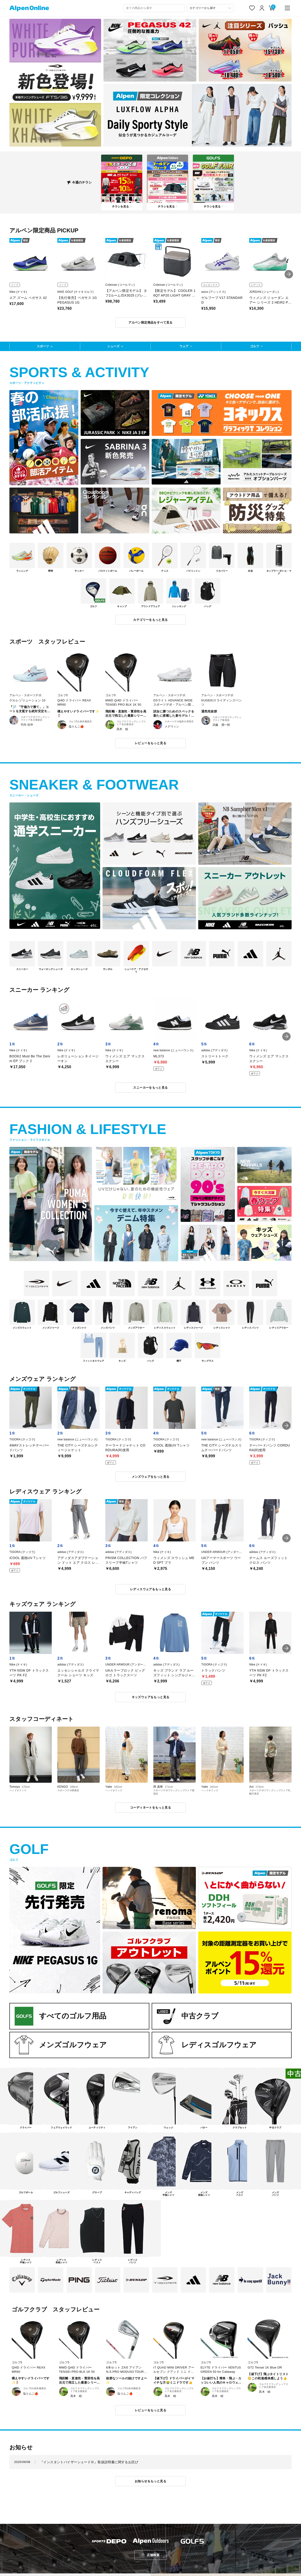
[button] (289, 274)
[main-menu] (287, 8)
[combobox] (153, 8)
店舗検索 (153, 2555)
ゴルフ (254, 346)
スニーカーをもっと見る (150, 1087)
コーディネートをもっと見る (150, 1807)
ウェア (184, 346)
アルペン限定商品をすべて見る (150, 322)
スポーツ (43, 346)
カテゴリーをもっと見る (150, 620)
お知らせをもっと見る (150, 2481)
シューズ (113, 346)
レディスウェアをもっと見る (150, 1589)
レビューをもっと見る (150, 743)
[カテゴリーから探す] (210, 8)
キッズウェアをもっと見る (151, 1697)
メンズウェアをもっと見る (151, 1476)
